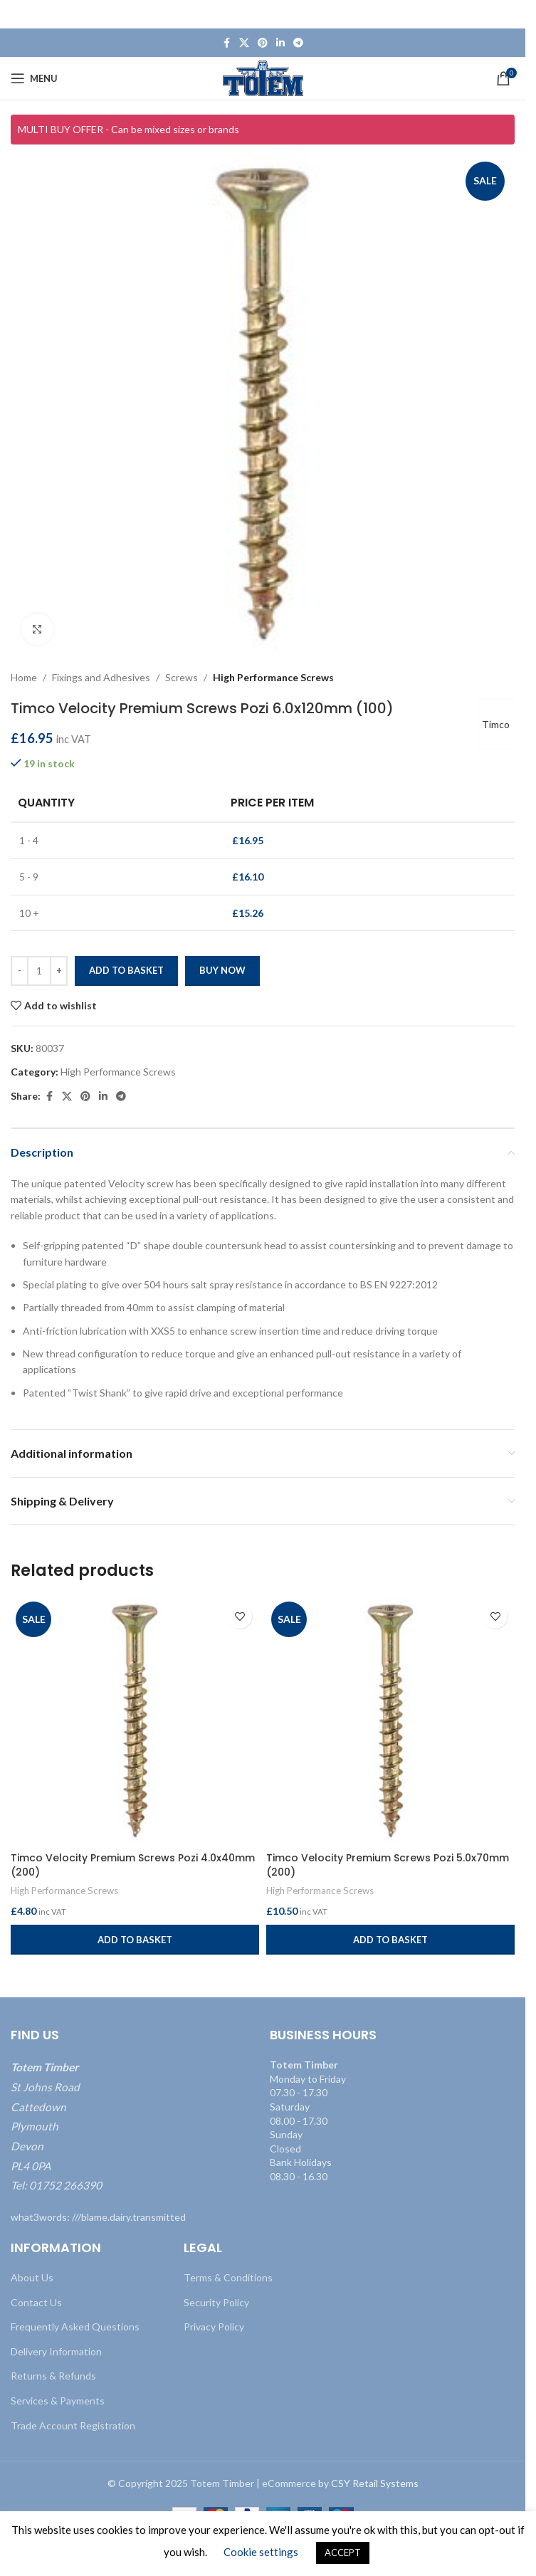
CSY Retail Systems (375, 2483)
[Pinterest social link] (262, 43)
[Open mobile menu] (34, 78)
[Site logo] (263, 77)
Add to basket (126, 971)
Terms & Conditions (228, 2277)
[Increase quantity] (59, 972)
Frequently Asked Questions (75, 2326)
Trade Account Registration (73, 2425)
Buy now (222, 971)
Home (24, 677)
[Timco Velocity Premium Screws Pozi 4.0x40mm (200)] (135, 1721)
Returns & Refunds (53, 2376)
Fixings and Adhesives (101, 677)
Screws (181, 677)
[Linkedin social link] (280, 43)
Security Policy (216, 2302)
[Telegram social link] (298, 43)
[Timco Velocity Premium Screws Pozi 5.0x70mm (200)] (390, 1721)
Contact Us (36, 2302)
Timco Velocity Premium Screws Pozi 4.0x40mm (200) (133, 1865)
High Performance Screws (273, 677)
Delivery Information (56, 2351)
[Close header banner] (507, 14)
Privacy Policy (214, 2326)
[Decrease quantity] (19, 972)
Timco (494, 725)
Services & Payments (58, 2400)
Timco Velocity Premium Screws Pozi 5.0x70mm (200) (387, 1865)
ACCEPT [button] (343, 2552)
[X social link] (244, 43)
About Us (32, 2277)
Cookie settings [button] (261, 2551)
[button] (135, 1940)
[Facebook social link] (226, 43)
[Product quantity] (39, 972)
